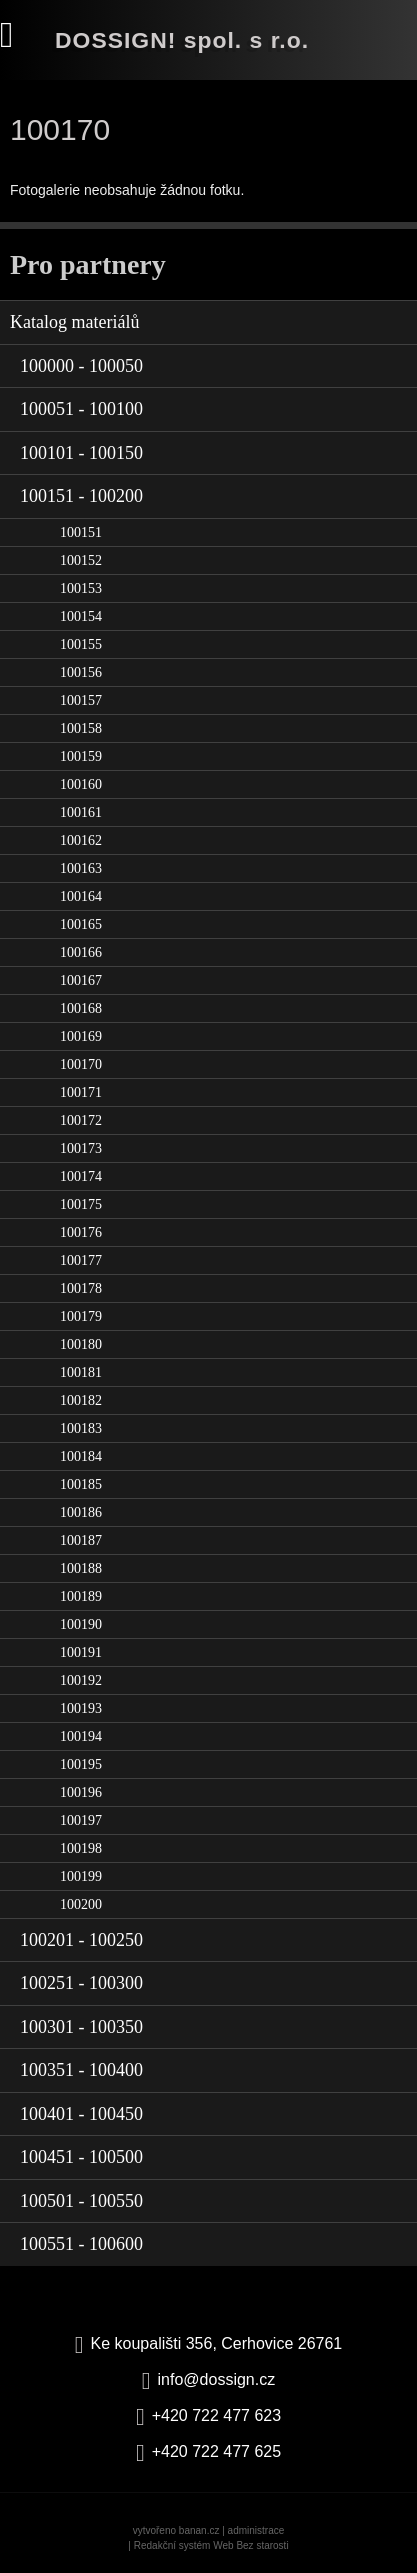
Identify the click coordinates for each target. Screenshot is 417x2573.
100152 (81, 560)
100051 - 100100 (81, 409)
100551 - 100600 (81, 2244)
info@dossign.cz (217, 2379)
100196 (81, 1792)
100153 (81, 588)
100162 (81, 840)
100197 (81, 1820)
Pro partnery (88, 264)
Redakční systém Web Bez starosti (211, 2545)
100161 (81, 812)
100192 (81, 1680)
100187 (81, 1540)
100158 (81, 728)
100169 (81, 1036)
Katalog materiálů (74, 322)
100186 (81, 1512)
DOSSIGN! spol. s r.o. (182, 40)
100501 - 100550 (81, 2201)
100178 (81, 1288)
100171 (81, 1092)
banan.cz (199, 2530)
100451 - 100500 (81, 2157)
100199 (81, 1876)
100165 (81, 924)
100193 (81, 1708)
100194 (81, 1736)
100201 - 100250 (81, 1940)
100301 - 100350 (81, 2027)
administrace (256, 2530)
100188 (81, 1568)
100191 (81, 1652)
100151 (81, 532)
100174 (81, 1176)
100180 (81, 1344)
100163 (81, 868)
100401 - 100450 (81, 2114)
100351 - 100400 (81, 2070)
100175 (81, 1204)
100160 (81, 784)
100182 (81, 1400)
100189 (81, 1596)
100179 (81, 1316)
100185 (81, 1484)
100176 (81, 1232)
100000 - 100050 (81, 366)
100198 (81, 1848)
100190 (81, 1624)
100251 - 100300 (81, 1983)
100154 (81, 616)
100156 (81, 672)
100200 (81, 1904)
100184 (81, 1456)
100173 (81, 1148)
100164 (81, 896)
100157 (81, 700)
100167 (81, 980)
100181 (81, 1372)
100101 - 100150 (81, 453)
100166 (81, 952)
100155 (81, 644)
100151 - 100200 (81, 496)
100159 (81, 756)
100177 (81, 1260)
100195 (81, 1764)
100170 (81, 1064)
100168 (81, 1008)
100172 (81, 1120)
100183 (81, 1428)
